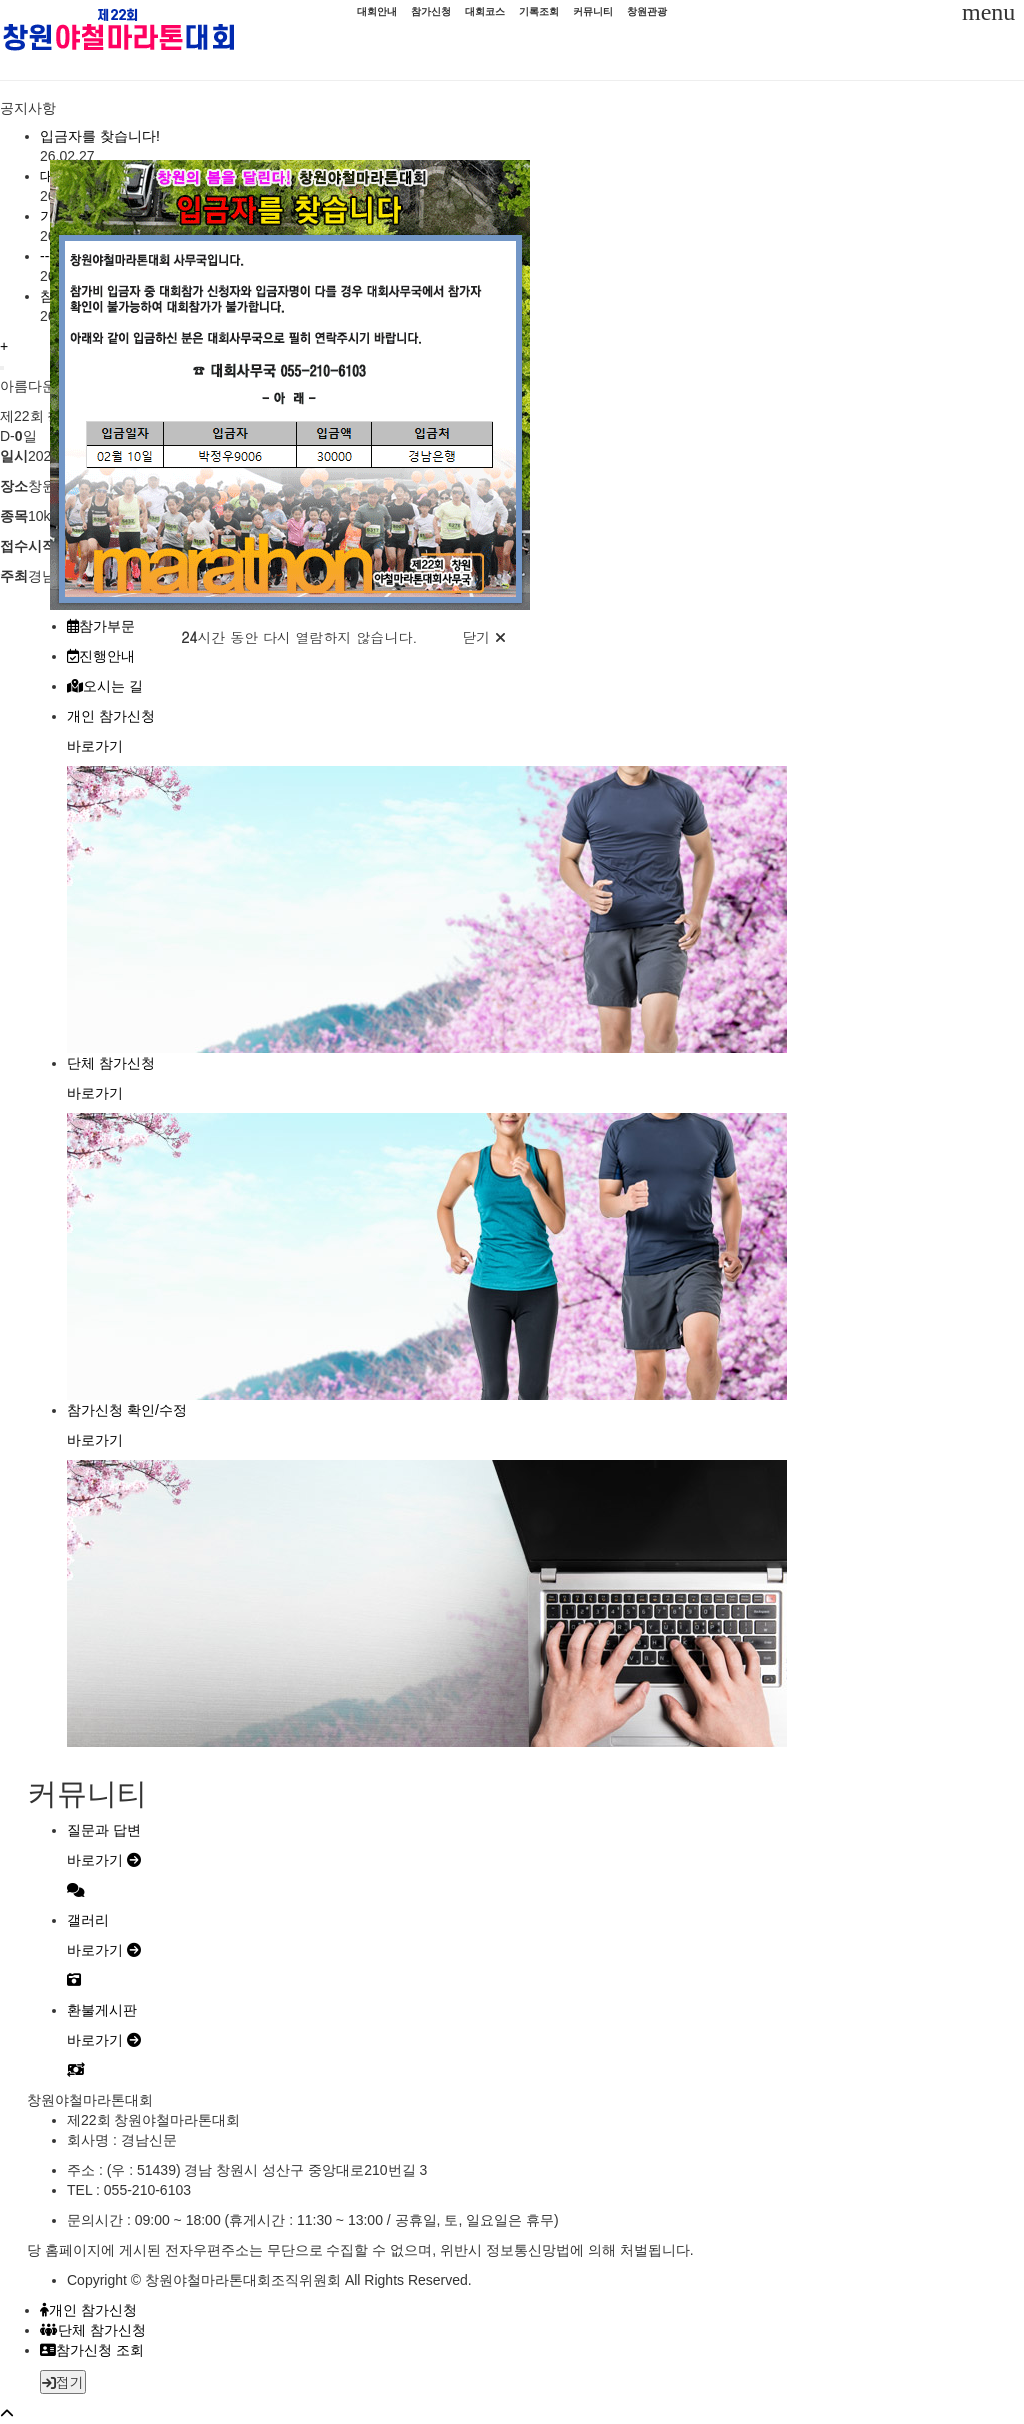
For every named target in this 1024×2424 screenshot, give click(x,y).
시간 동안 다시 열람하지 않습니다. (299, 637)
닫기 (484, 637)
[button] (488, 2405)
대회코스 (485, 11)
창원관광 (647, 11)
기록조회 (539, 11)
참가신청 (431, 11)
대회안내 (377, 11)
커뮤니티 (593, 11)
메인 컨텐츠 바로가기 (0, 0)
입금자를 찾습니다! (100, 136)
